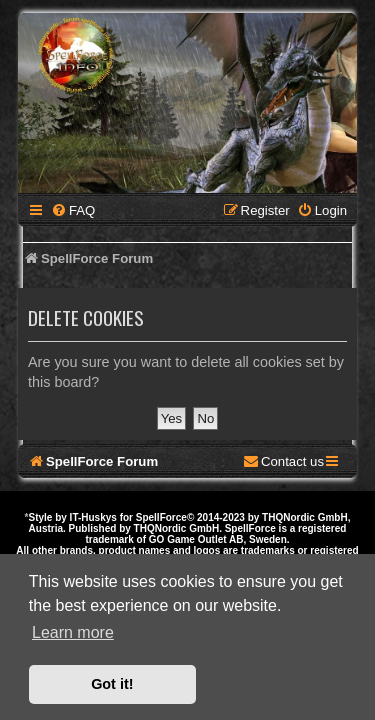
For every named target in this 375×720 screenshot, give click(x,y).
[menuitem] (73, 210)
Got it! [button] (112, 684)
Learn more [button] (73, 632)
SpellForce (161, 517)
